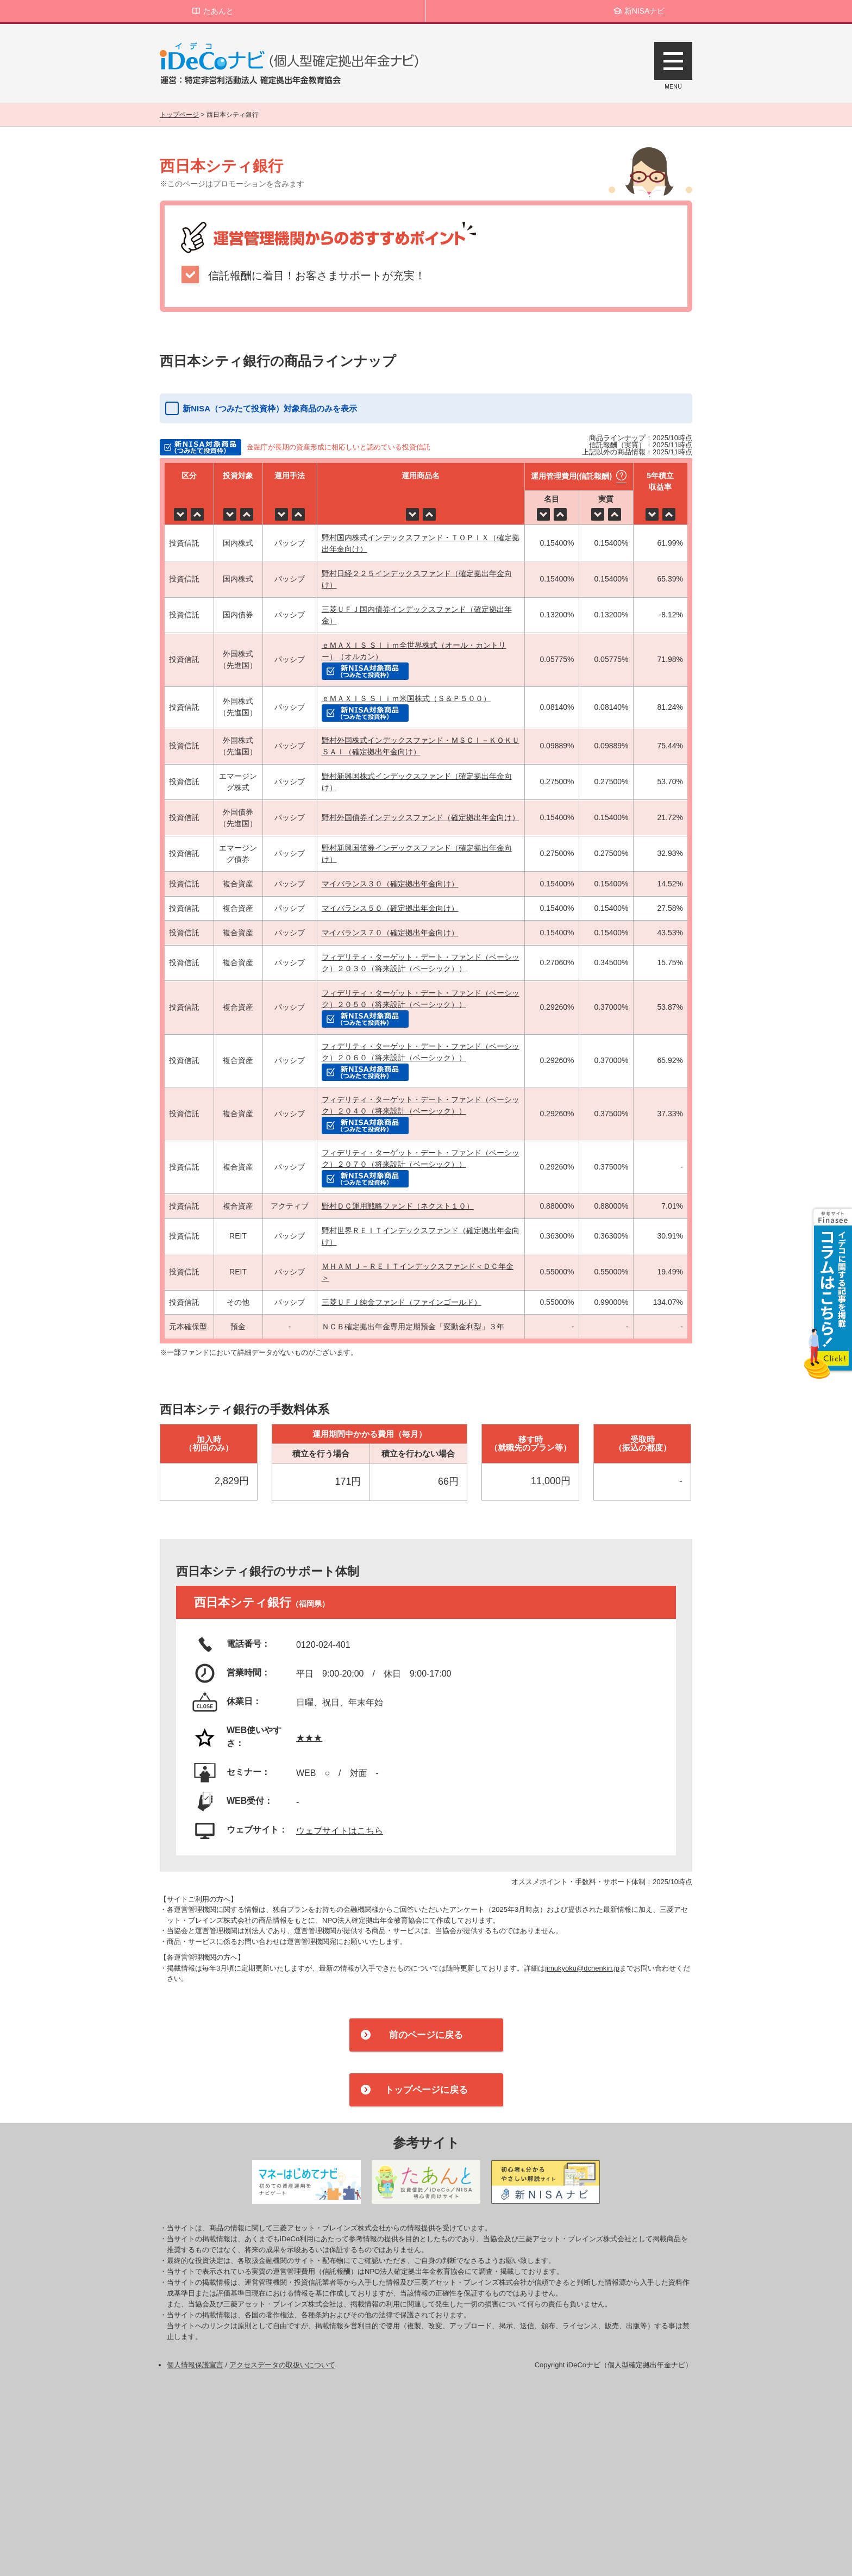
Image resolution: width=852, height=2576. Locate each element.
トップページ (179, 114)
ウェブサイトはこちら (339, 1830)
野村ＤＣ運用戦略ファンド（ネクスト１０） (398, 1206)
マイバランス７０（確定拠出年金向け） (390, 932)
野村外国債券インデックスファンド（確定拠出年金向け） (420, 817)
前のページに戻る (426, 2035)
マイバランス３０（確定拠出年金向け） (390, 883)
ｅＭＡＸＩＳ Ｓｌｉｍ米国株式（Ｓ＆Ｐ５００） (406, 698)
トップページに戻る (426, 2090)
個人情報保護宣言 (195, 2365)
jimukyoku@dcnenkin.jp (582, 1968)
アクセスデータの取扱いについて (282, 2365)
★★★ (309, 1737)
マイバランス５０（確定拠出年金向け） (390, 908)
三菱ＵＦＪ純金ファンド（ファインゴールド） (401, 1302)
